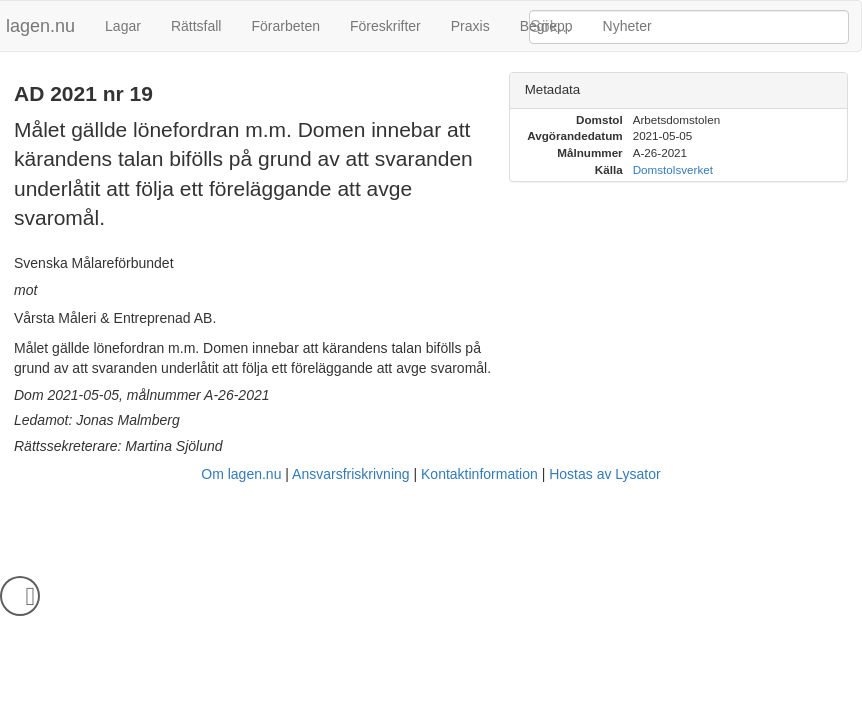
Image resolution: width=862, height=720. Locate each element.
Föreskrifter (385, 26)
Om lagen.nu (241, 474)
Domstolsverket (673, 169)
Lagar (123, 26)
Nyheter (627, 26)
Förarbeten (285, 26)
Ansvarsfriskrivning (350, 474)
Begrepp (546, 26)
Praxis (470, 26)
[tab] (678, 90)
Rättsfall (196, 26)
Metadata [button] (553, 89)
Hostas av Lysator (605, 474)
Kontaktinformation (479, 474)
